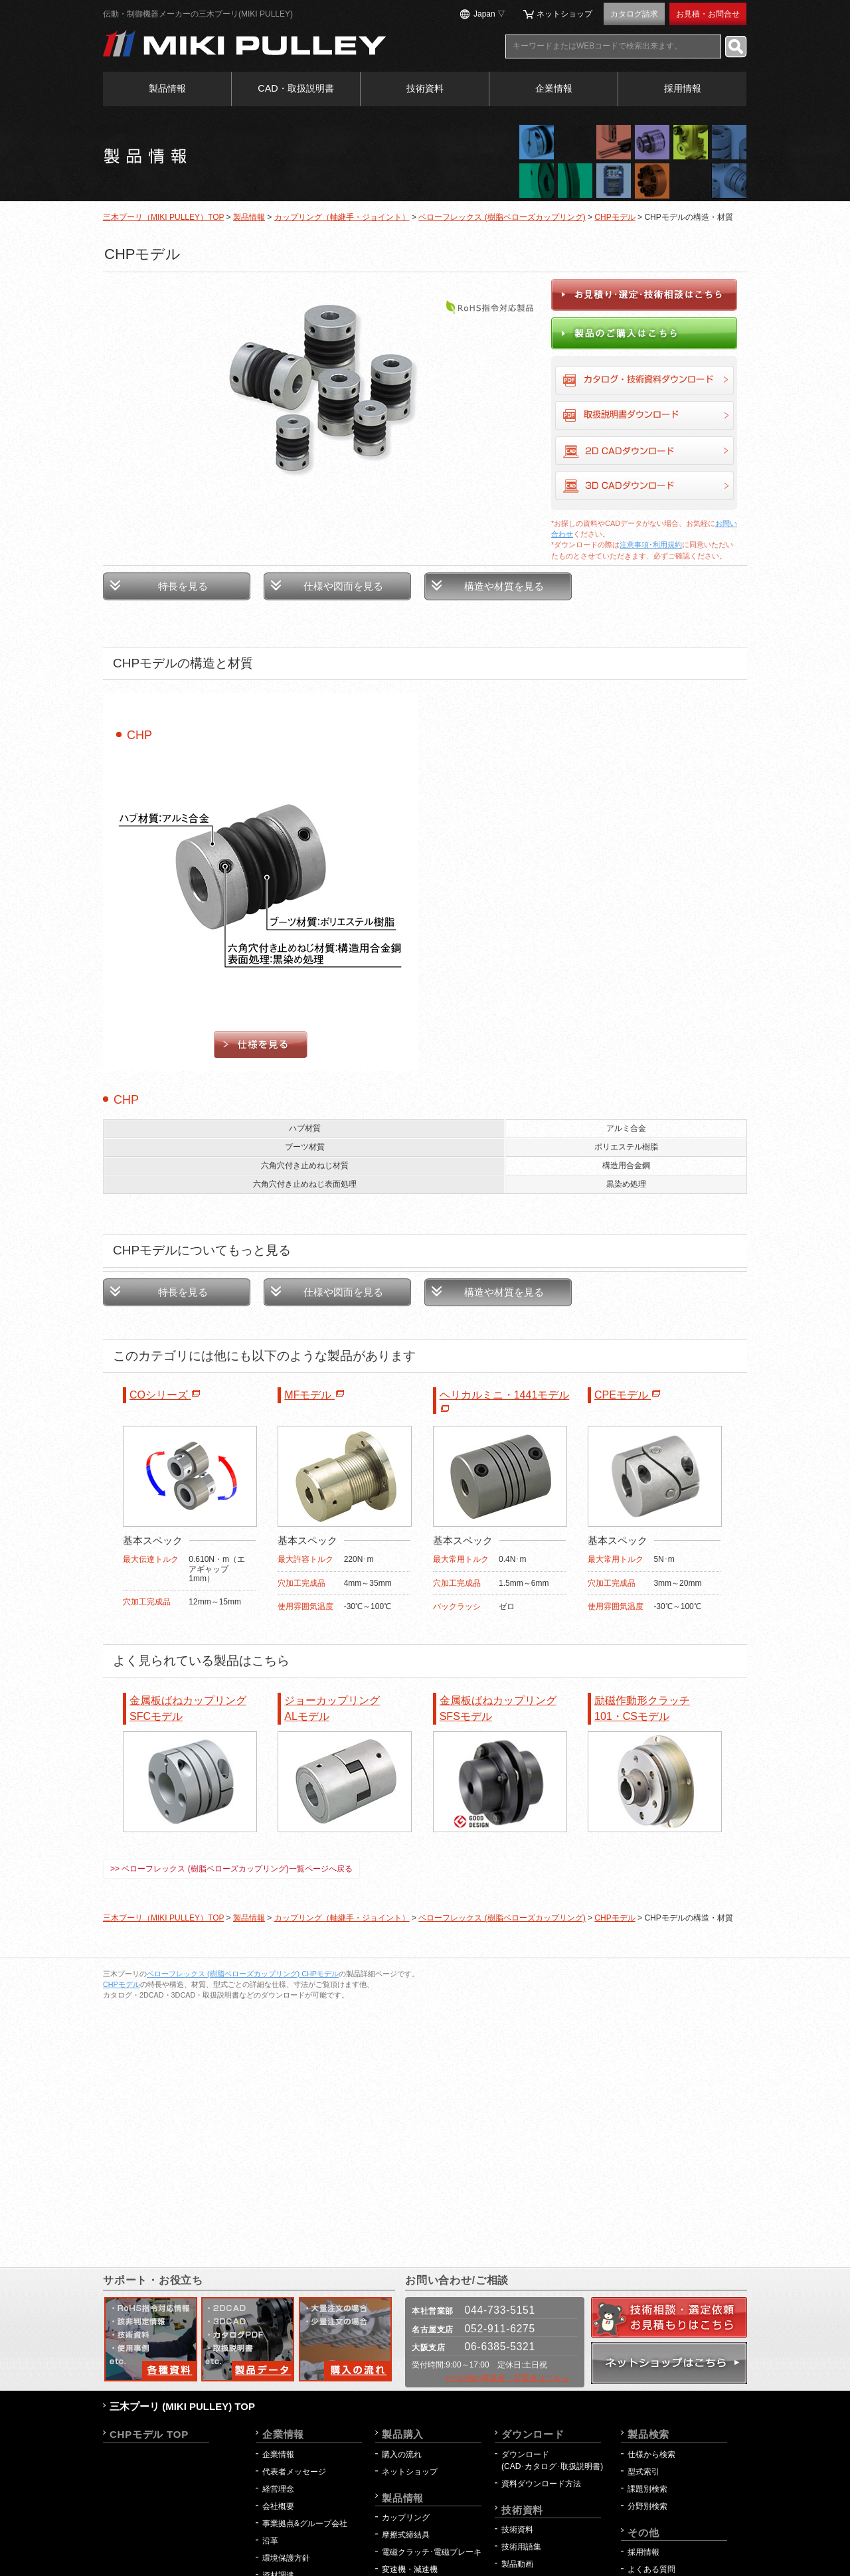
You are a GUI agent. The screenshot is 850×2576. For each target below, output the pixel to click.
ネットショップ (564, 14)
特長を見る (183, 586)
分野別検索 (647, 2506)
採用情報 (682, 88)
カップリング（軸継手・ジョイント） (342, 217)
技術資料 (425, 88)
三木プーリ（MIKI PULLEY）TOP (163, 217)
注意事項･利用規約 (651, 545)
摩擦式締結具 (406, 2534)
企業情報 (553, 88)
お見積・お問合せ (708, 14)
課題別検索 (647, 2489)
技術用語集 (521, 2546)
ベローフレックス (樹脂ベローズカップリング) (501, 217)
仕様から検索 (651, 2454)
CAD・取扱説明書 (295, 88)
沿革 (270, 2540)
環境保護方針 (290, 2558)
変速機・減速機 (410, 2569)
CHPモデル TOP (149, 2434)
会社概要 (278, 2506)
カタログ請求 (634, 14)
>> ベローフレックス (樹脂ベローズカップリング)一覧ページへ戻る (231, 1868)
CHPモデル (614, 217)
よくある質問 (651, 2569)
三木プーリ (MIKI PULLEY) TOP (182, 2406)
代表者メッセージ (294, 2471)
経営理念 (278, 2489)
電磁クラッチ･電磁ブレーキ (431, 2552)
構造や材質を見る (504, 586)
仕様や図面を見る (343, 586)
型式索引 (643, 2471)
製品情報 (167, 88)
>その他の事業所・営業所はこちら (507, 2378)
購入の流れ (402, 2454)
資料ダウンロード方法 (541, 2483)
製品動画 (517, 2564)
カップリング (406, 2517)
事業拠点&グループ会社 (304, 2523)
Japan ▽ (489, 14)
